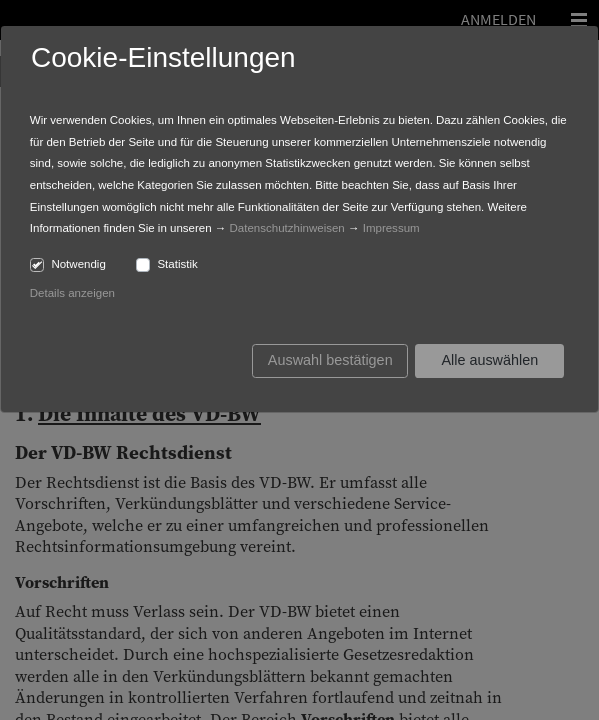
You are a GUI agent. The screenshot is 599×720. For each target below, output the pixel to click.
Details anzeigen (72, 293)
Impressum (391, 228)
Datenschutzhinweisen (287, 228)
